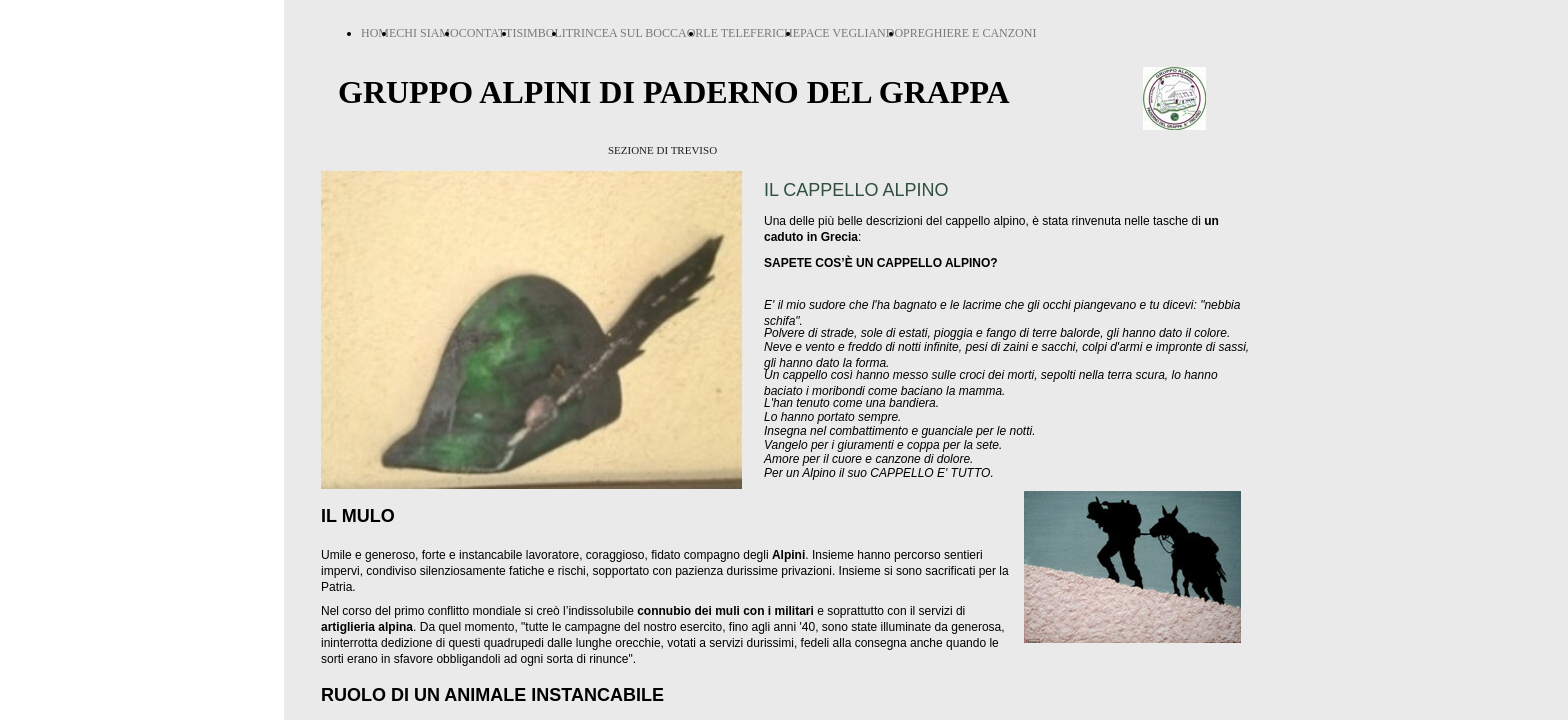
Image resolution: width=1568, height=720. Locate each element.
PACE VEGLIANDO (851, 33)
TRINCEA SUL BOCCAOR (635, 33)
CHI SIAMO (427, 33)
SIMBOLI (540, 33)
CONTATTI (488, 33)
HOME (378, 33)
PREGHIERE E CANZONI (969, 33)
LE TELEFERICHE (751, 33)
